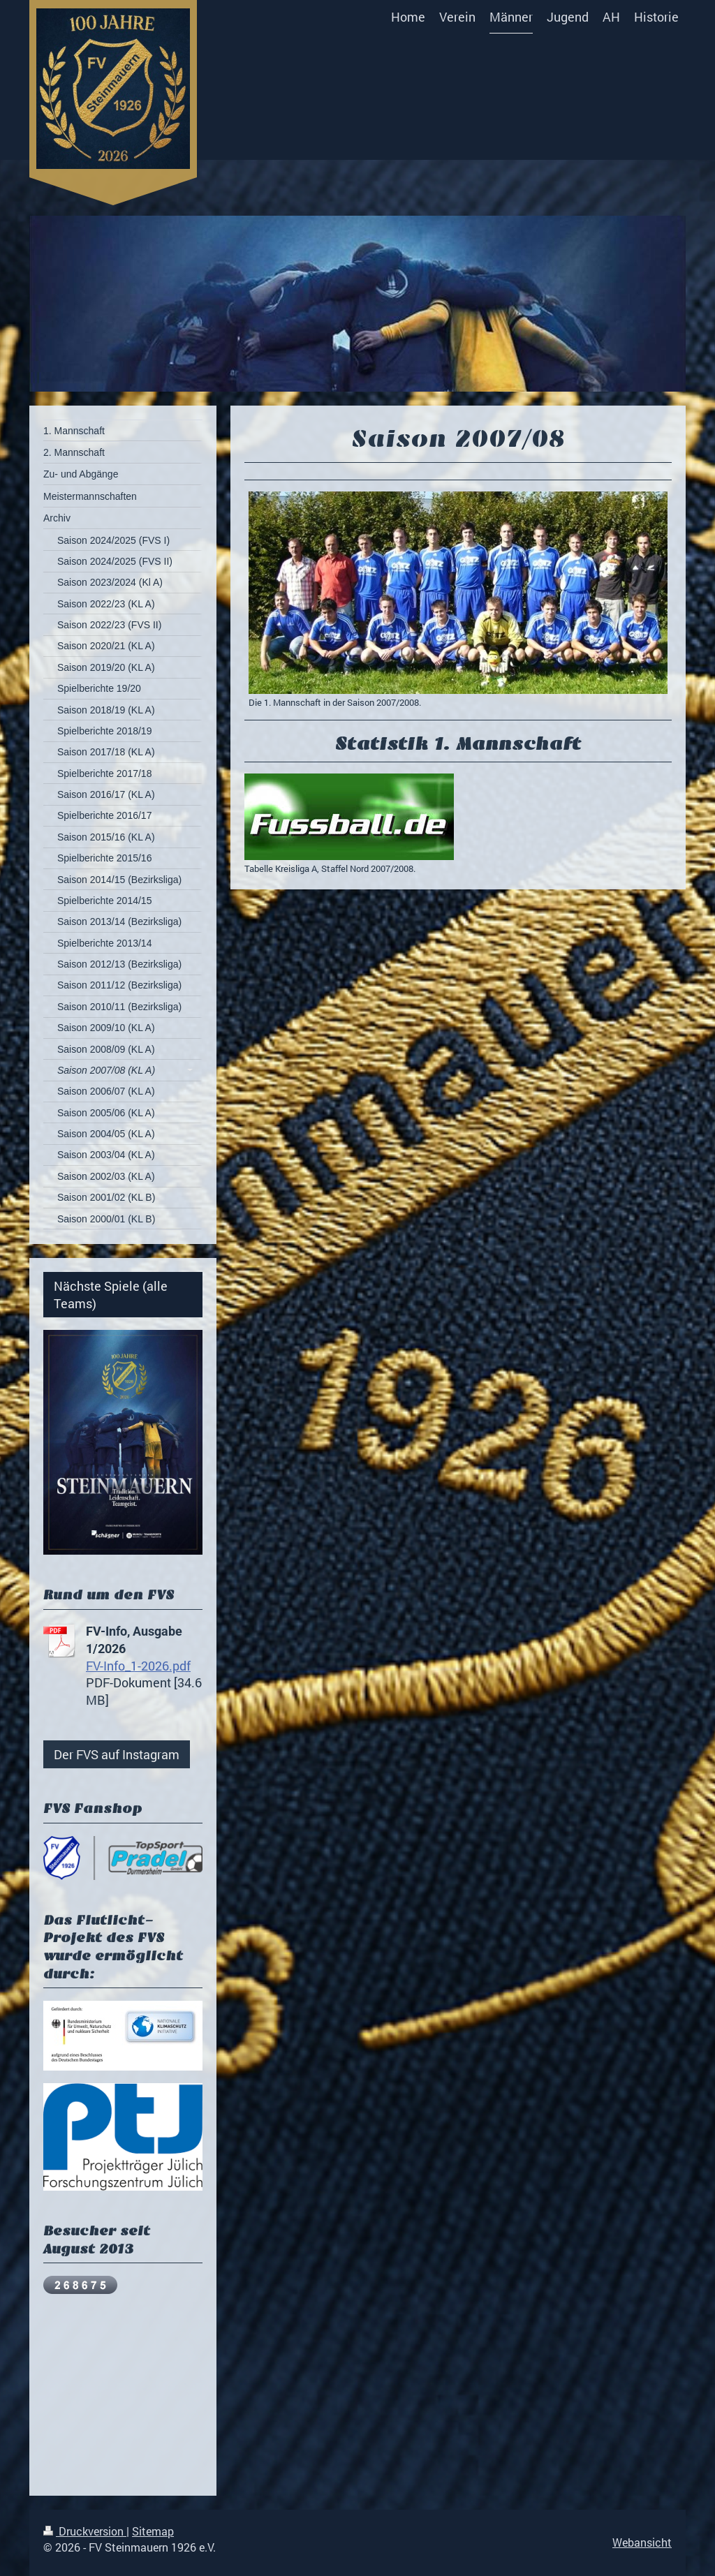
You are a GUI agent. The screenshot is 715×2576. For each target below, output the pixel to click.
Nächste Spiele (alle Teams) (111, 1294)
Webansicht (642, 2542)
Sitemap (153, 2531)
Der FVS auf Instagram (116, 1754)
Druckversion (84, 2531)
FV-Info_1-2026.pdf (138, 1665)
